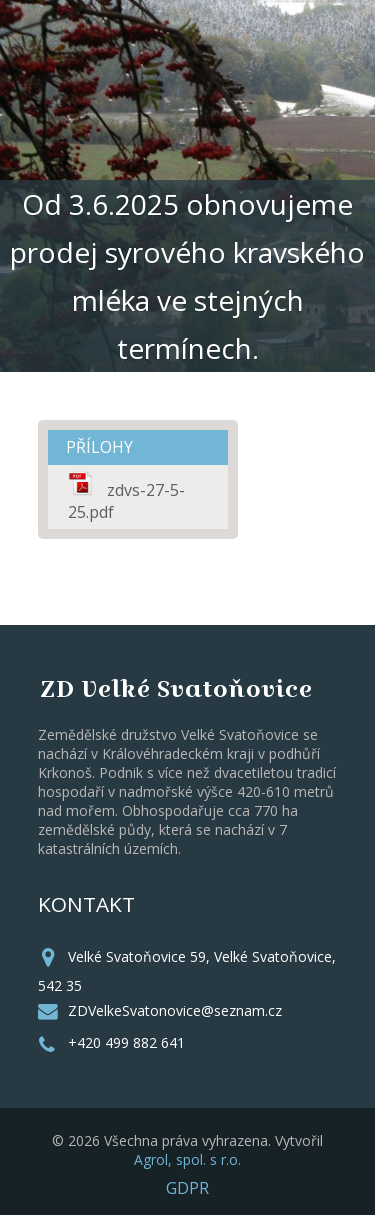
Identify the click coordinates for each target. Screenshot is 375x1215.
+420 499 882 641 (126, 1042)
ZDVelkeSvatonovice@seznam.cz (175, 1010)
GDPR (187, 1188)
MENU (290, 97)
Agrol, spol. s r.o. (187, 1159)
